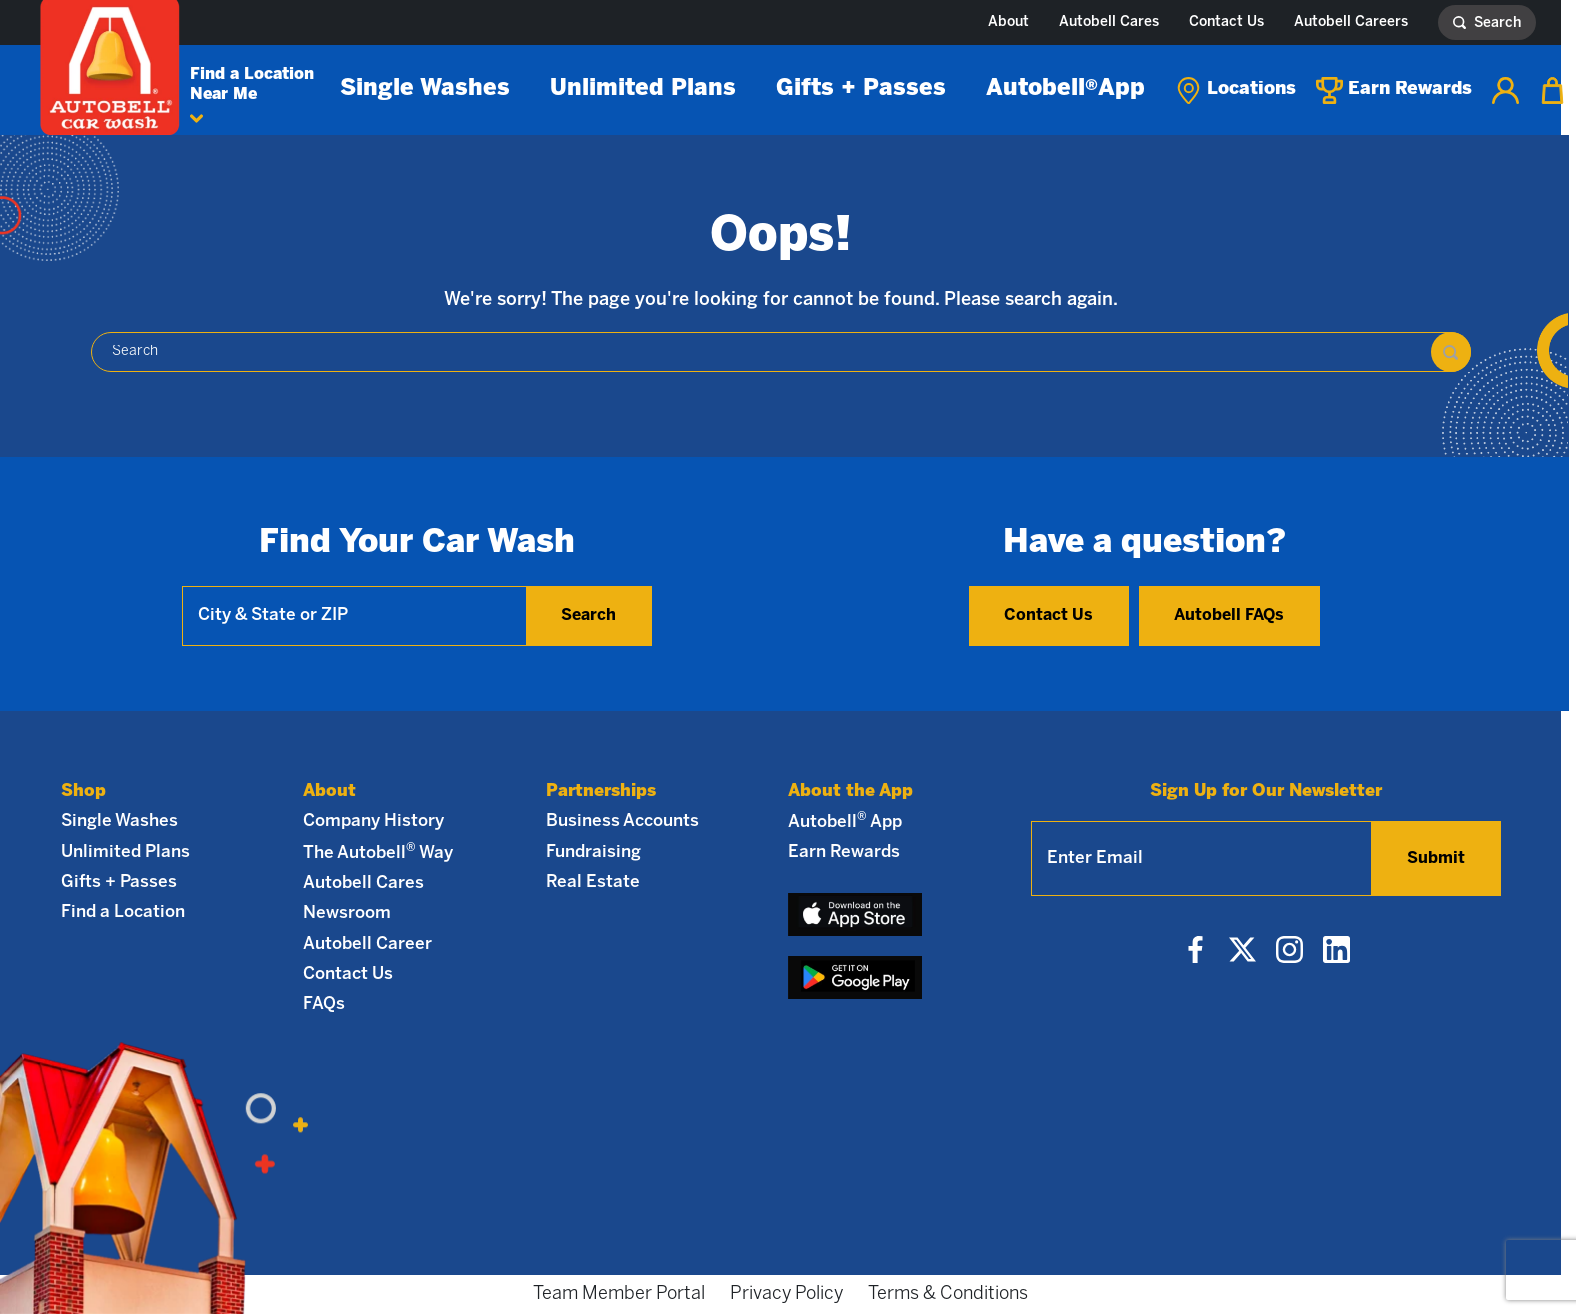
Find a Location (123, 912)
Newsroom (347, 913)
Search (588, 615)
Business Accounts (622, 821)
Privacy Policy (786, 1294)
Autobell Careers (1351, 22)
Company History (373, 821)
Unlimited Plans (643, 89)
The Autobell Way (378, 852)
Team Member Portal (619, 1294)
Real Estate (593, 882)
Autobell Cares (1109, 22)
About (1008, 22)
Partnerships (601, 791)
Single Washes (425, 89)
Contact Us (1226, 22)
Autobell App (1065, 88)
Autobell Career (367, 944)
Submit (1436, 858)
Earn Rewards (844, 852)
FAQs (324, 1004)
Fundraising (593, 852)
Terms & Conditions (948, 1294)
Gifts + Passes (861, 89)
